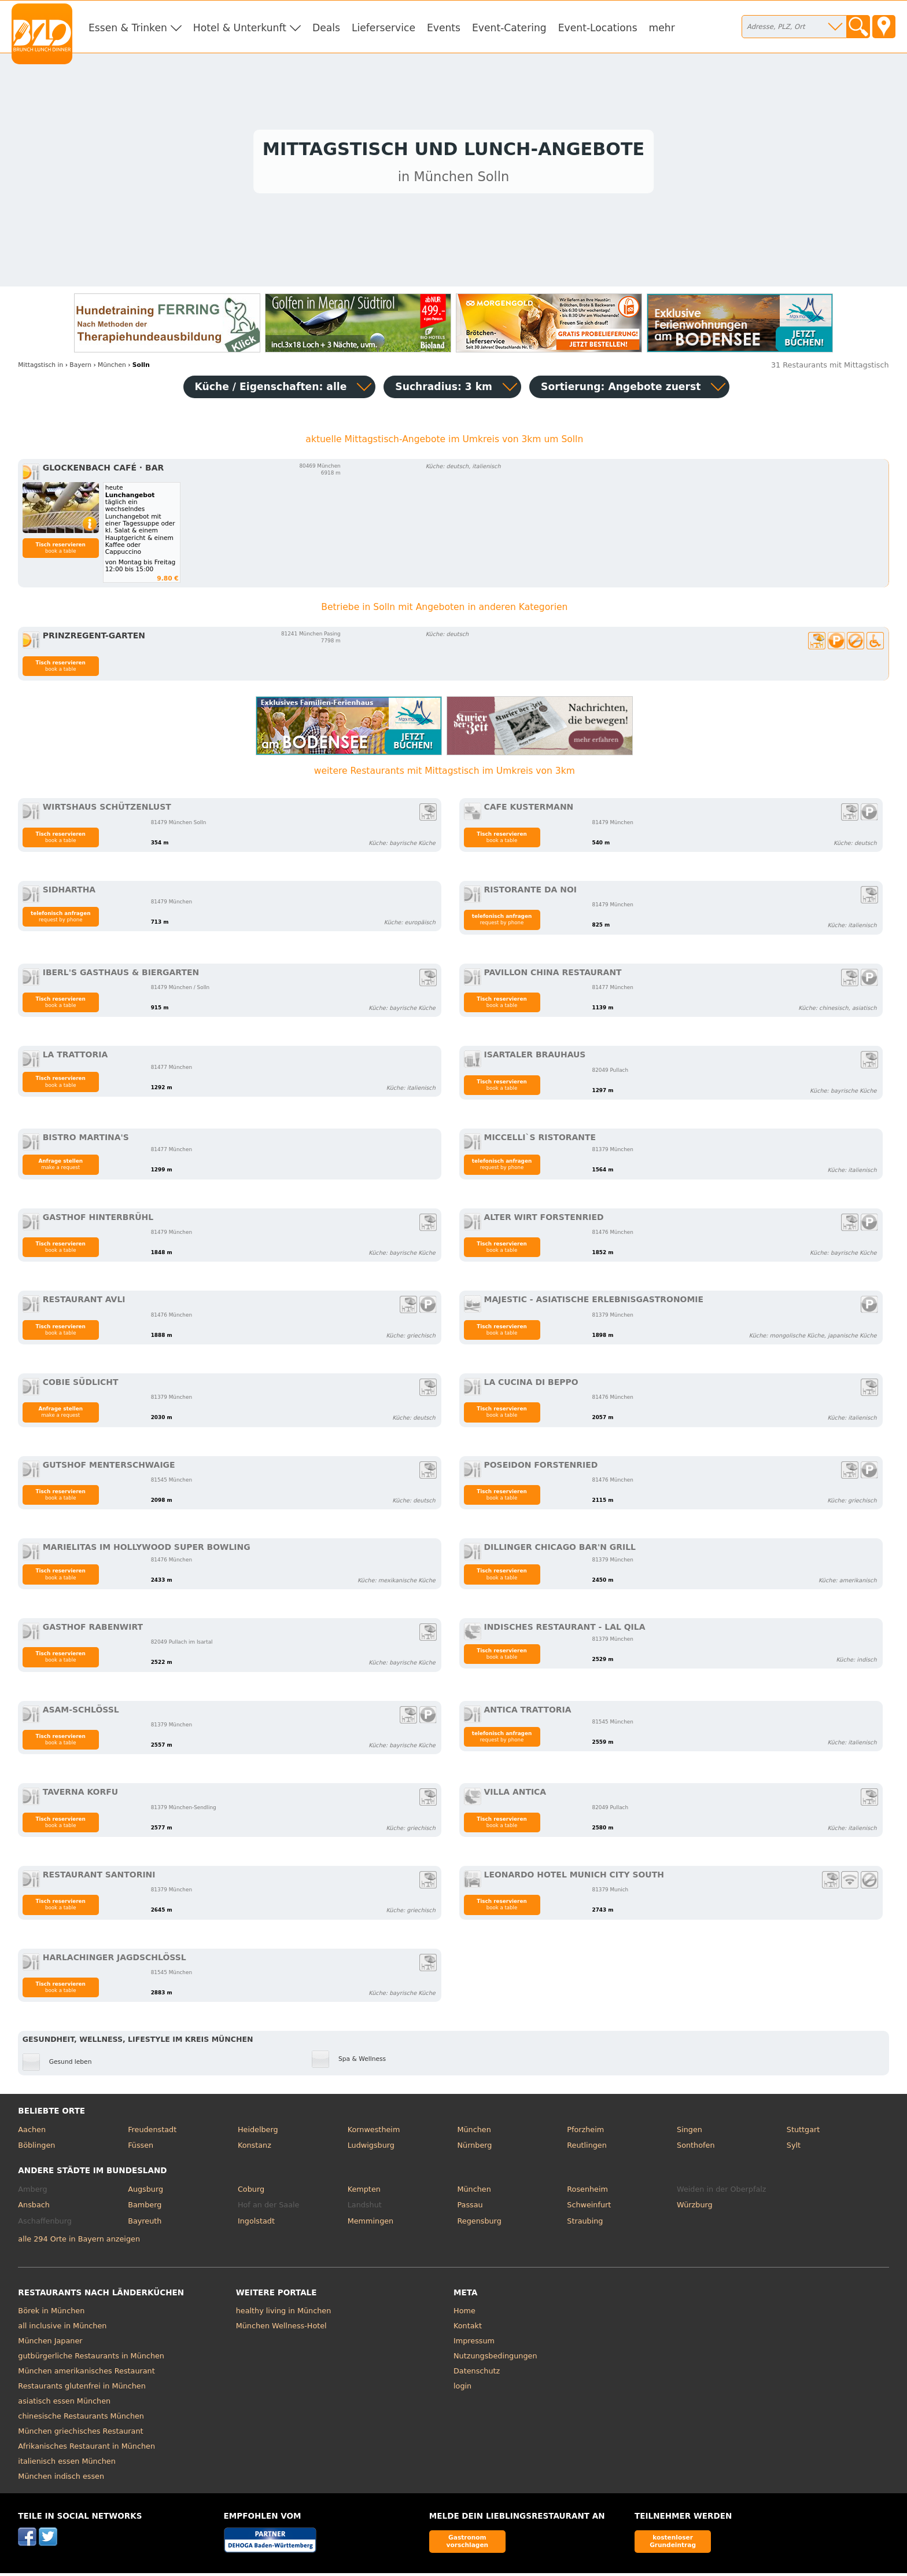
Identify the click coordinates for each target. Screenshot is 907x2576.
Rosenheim (587, 2192)
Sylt (794, 2148)
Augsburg (145, 2192)
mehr (662, 28)
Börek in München (51, 2314)
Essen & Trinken (128, 28)
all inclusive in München (62, 2329)
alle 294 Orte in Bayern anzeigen (79, 2241)
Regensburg (479, 2223)
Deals (326, 28)
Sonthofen (695, 2148)
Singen (689, 2132)
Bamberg (144, 2208)
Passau (469, 2208)
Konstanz (254, 2148)
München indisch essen (61, 2479)
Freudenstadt (152, 2132)
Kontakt (468, 2329)
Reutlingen (587, 2148)
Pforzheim (585, 2132)
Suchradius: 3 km (443, 389)
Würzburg (695, 2208)
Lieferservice (383, 28)
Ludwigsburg (371, 2148)
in (40, 368)
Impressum (474, 2344)
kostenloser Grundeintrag (673, 2544)
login (462, 2389)
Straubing (585, 2223)
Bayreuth (144, 2223)
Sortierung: (620, 389)
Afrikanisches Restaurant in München (86, 2449)
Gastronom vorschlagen (468, 2544)
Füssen (140, 2148)
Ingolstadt (256, 2223)
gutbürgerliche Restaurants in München (91, 2359)
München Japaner (50, 2344)
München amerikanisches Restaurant (86, 2374)
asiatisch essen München (64, 2404)
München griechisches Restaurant (80, 2434)
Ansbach (34, 2208)
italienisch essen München (66, 2464)
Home (464, 2314)
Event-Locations (597, 28)
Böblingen (36, 2148)
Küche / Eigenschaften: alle (271, 389)
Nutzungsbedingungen (495, 2359)
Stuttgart (803, 2132)
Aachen (32, 2132)
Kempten (364, 2192)
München (474, 2132)
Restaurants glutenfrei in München (81, 2389)
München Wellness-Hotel (281, 2329)
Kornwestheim (374, 2132)
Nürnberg (474, 2148)
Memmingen (371, 2223)
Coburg (251, 2192)
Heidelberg (258, 2132)
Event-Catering (509, 28)
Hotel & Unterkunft (239, 28)
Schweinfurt (589, 2208)
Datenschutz (477, 2374)
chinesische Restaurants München (81, 2419)
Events (443, 28)
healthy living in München (283, 2314)
